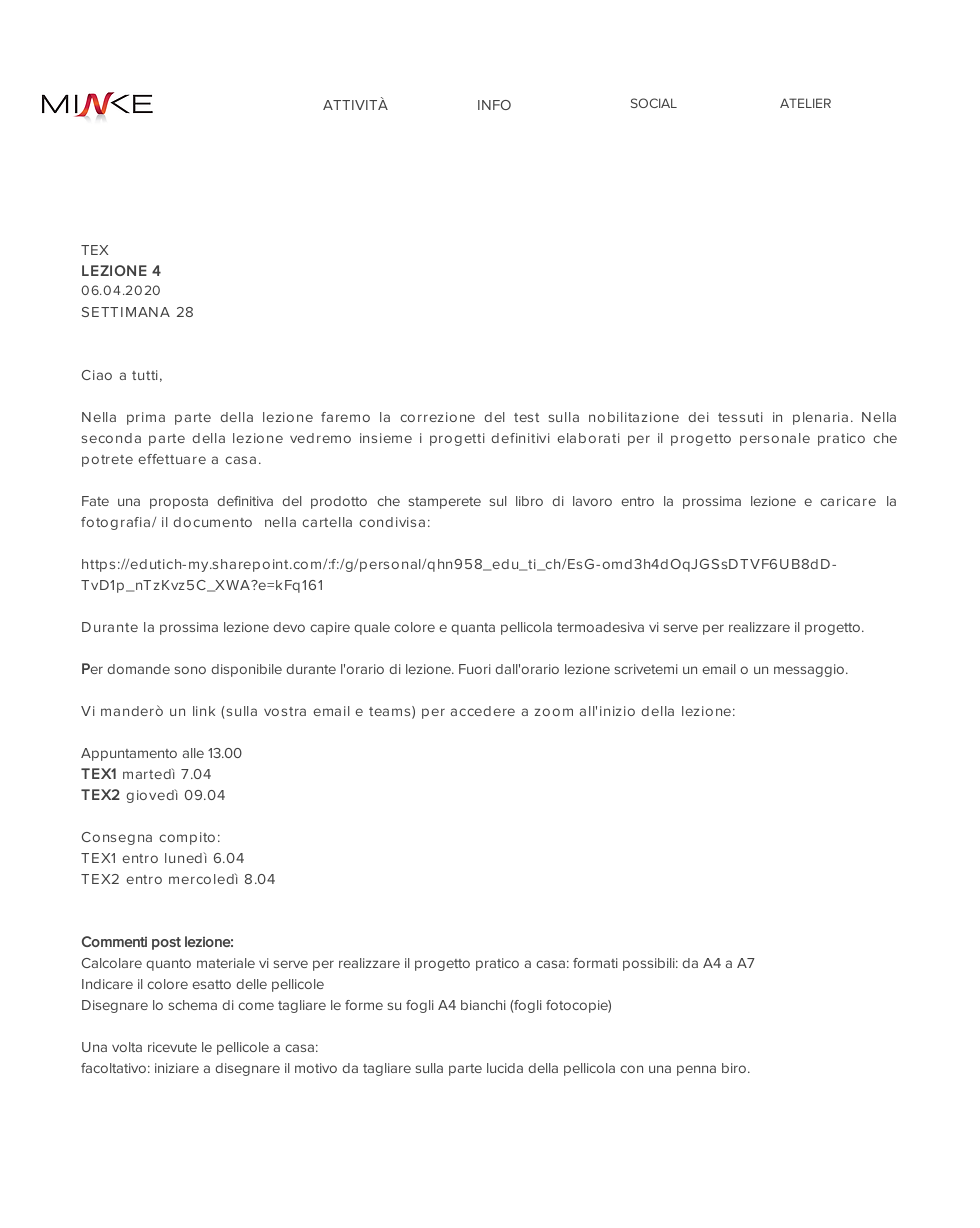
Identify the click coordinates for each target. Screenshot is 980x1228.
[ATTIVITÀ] (355, 104)
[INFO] (494, 104)
